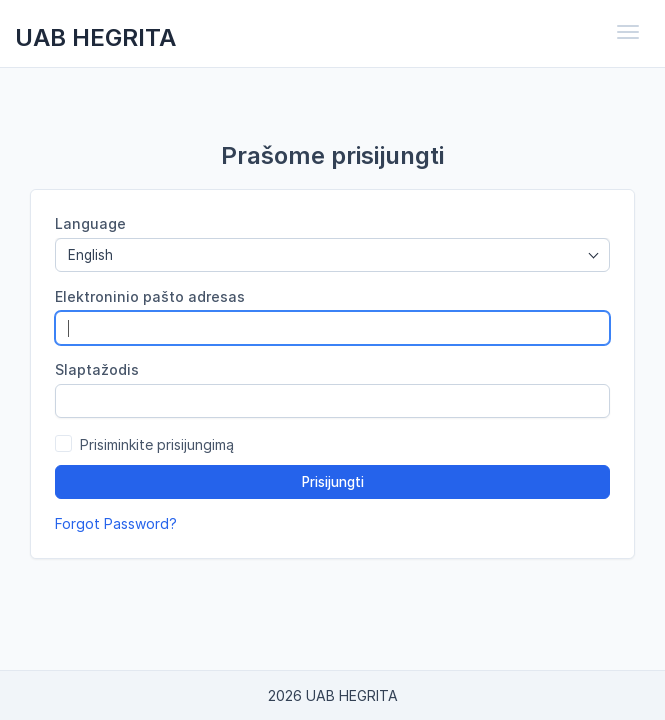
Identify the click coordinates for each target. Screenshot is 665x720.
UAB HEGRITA (95, 37)
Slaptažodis (97, 369)
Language (90, 223)
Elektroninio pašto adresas (150, 296)
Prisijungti (333, 482)
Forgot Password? (116, 523)
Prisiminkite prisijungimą (157, 444)
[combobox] (332, 255)
